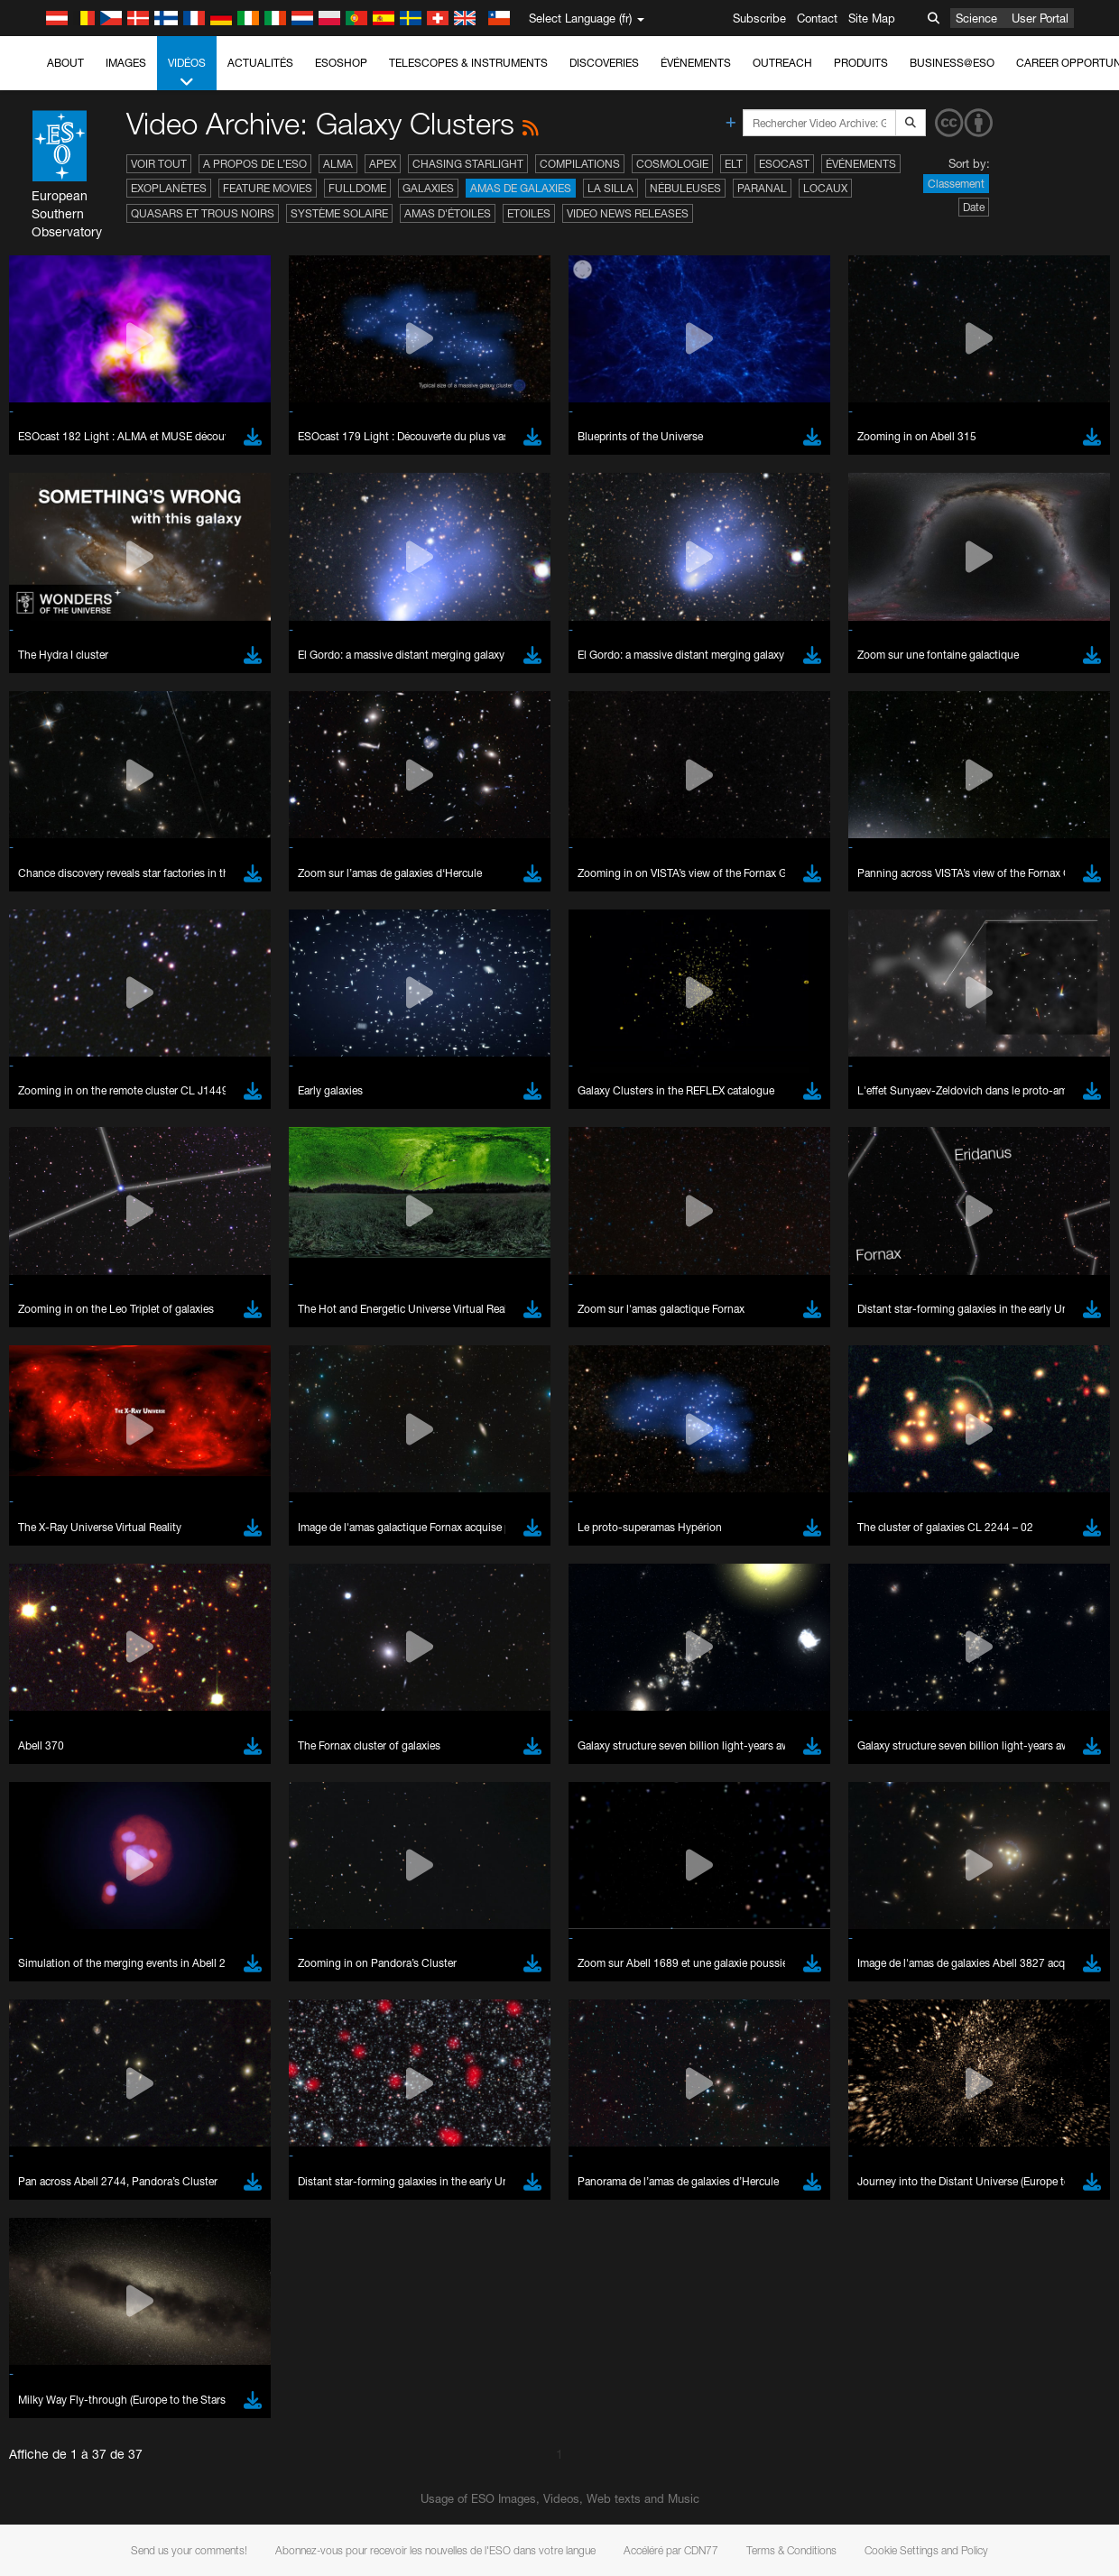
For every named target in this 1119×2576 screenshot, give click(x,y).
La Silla (610, 188)
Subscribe (759, 18)
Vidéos (187, 73)
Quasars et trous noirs (202, 213)
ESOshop (341, 62)
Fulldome (357, 188)
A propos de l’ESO (255, 164)
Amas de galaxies (520, 188)
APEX (382, 164)
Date (974, 207)
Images (126, 62)
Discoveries (604, 62)
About (65, 62)
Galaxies (428, 188)
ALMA (338, 164)
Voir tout (159, 164)
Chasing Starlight (467, 164)
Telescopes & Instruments (468, 62)
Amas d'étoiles (447, 213)
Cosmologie (672, 164)
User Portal (1040, 18)
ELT (734, 164)
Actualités (260, 62)
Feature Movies (267, 188)
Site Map (871, 18)
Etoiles (528, 213)
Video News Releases (628, 213)
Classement (956, 183)
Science (976, 18)
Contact (817, 18)
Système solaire (339, 213)
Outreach (782, 62)
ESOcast (784, 164)
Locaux (825, 188)
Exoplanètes (169, 188)
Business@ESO (952, 62)
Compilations (580, 164)
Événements (696, 62)
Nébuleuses (685, 188)
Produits (861, 62)
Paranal (762, 188)
